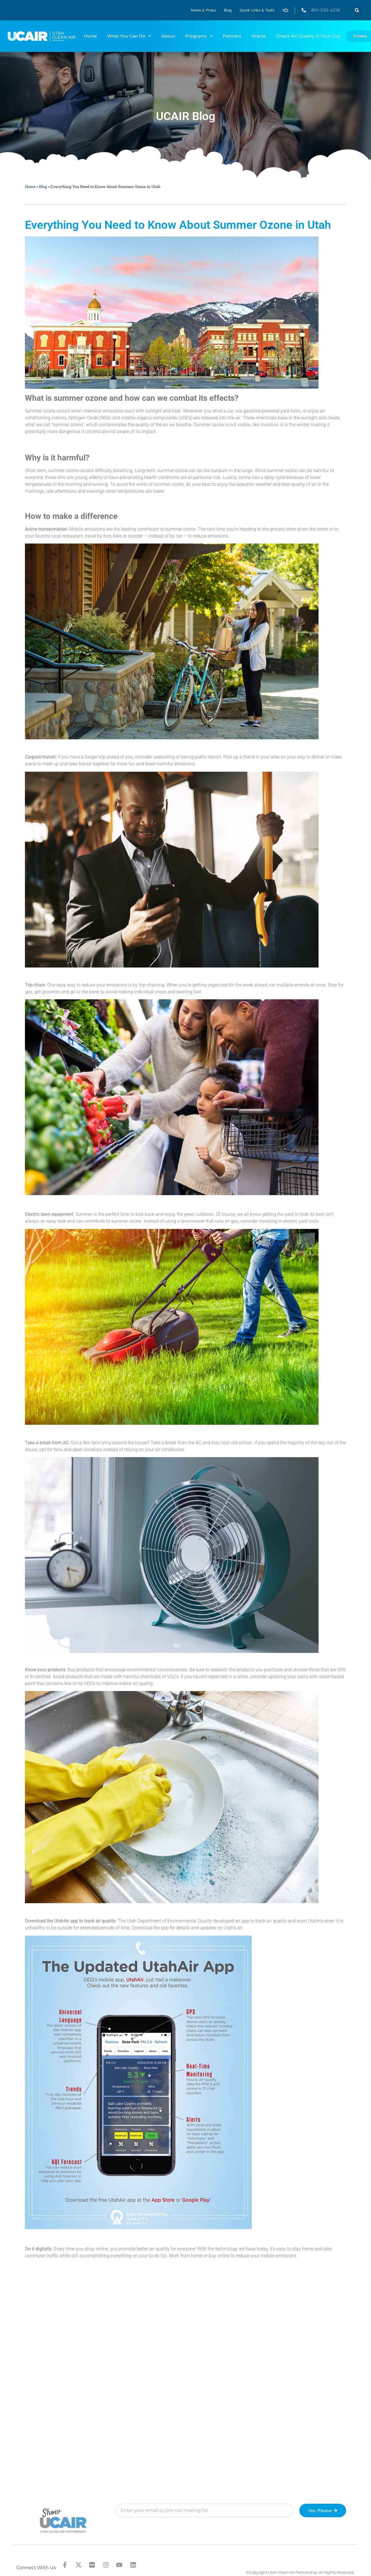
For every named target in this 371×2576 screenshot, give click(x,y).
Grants (258, 36)
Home (90, 36)
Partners (232, 36)
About (168, 36)
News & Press (203, 10)
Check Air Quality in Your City (308, 36)
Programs (199, 36)
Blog (228, 10)
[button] (357, 10)
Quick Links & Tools (257, 10)
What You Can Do (129, 36)
